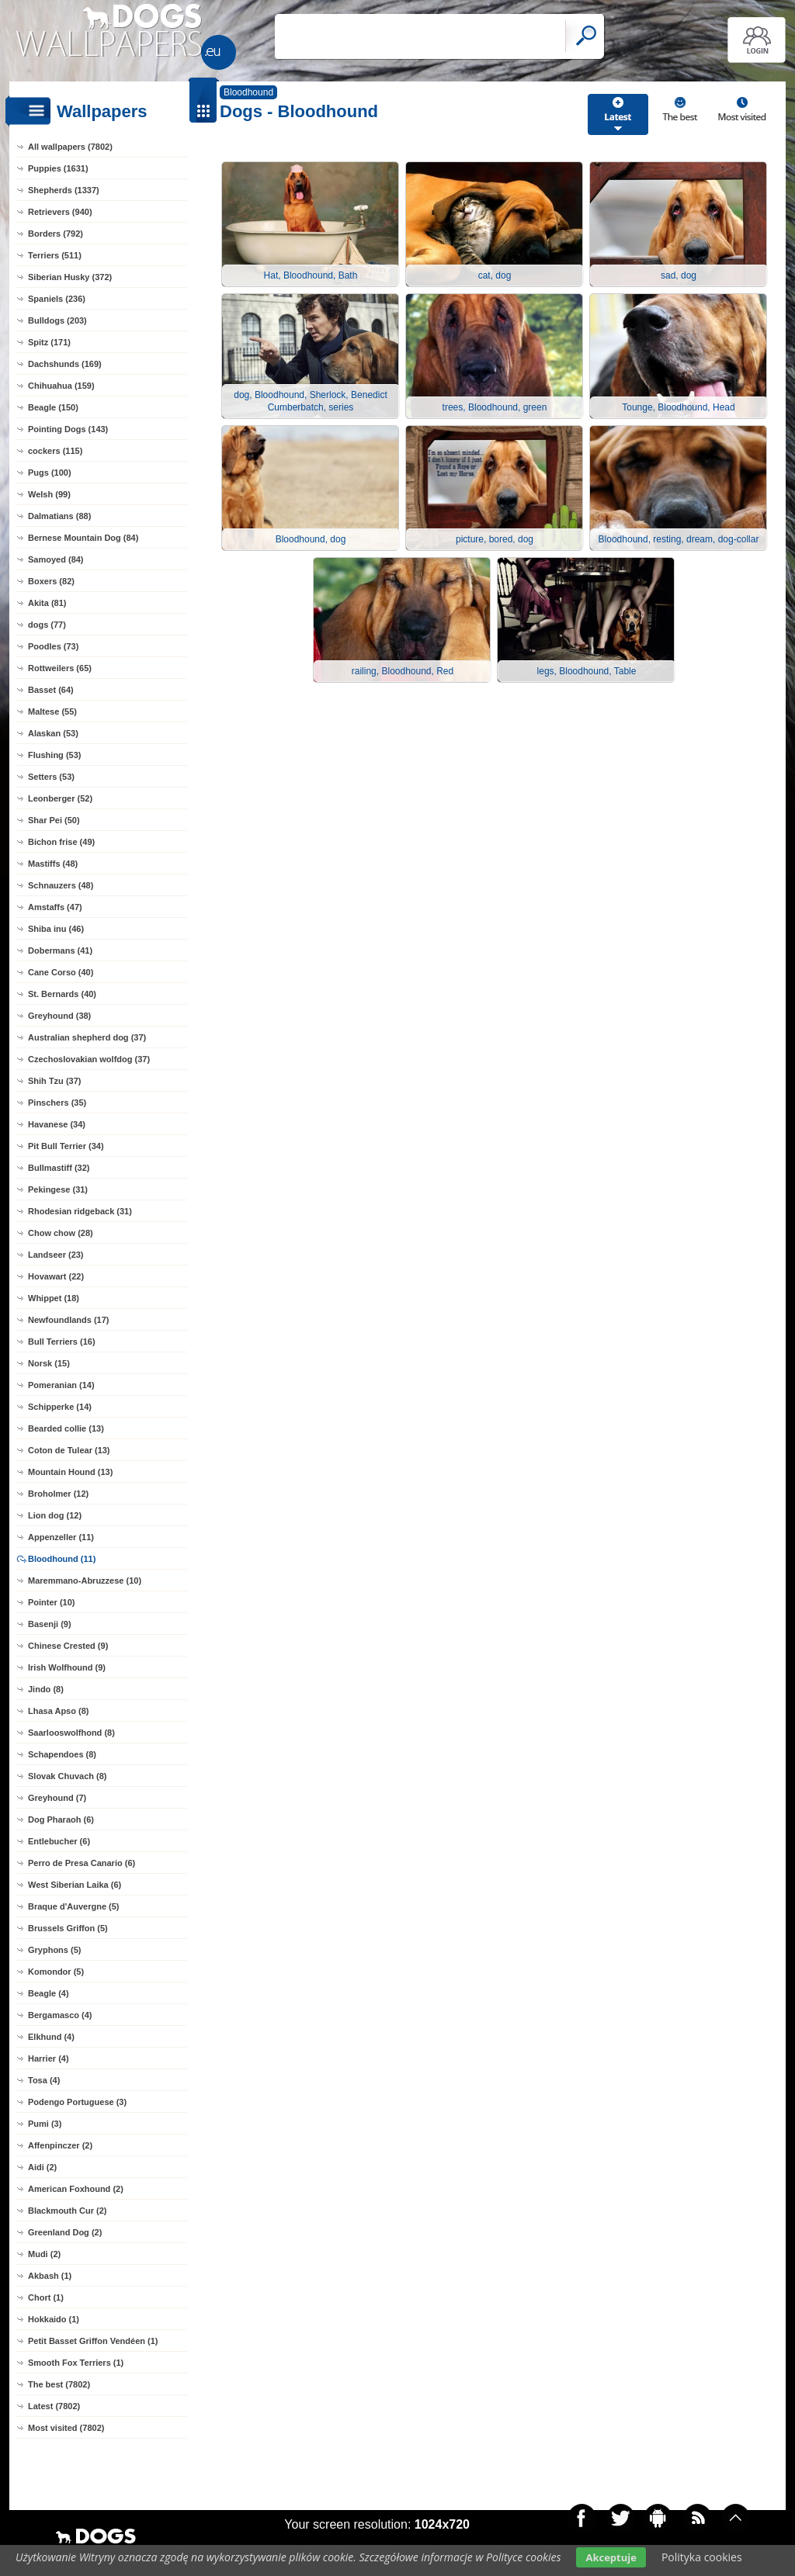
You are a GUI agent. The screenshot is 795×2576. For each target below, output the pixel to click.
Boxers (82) (51, 581)
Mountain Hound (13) (70, 1472)
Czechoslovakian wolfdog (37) (89, 1059)
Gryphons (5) (54, 1950)
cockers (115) (55, 450)
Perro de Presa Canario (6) (81, 1863)
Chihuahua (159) (61, 385)
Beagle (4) (48, 1993)
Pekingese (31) (58, 1189)
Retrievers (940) (60, 211)
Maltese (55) (52, 711)
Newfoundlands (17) (68, 1319)
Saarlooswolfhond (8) (71, 1732)
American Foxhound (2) (75, 2188)
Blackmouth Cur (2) (67, 2210)
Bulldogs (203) (57, 320)
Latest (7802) (54, 2406)
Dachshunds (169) (65, 364)
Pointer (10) (51, 1602)
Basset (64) (51, 689)
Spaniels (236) (56, 298)
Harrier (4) (48, 2058)
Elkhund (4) (51, 2036)
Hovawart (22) (56, 1276)
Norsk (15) (49, 1363)
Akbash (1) (49, 2275)
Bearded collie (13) (66, 1428)
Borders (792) (55, 233)
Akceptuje (610, 2557)
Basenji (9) (49, 1624)
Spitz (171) (49, 342)
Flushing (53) (54, 755)
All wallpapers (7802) (70, 146)
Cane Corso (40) (60, 972)
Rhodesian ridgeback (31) (80, 1211)
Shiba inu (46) (56, 928)
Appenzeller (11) (61, 1537)
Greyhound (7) (57, 1797)
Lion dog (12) (55, 1515)
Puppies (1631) (58, 168)
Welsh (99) (49, 494)
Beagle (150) (53, 407)
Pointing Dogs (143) (68, 429)
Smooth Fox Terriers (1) (75, 2362)
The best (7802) (59, 2384)
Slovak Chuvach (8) (67, 1776)
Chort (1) (46, 2297)
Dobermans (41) (60, 950)
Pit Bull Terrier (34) (66, 1146)
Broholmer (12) (58, 1493)
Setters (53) (51, 776)
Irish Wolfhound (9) (67, 1667)
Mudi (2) (44, 2254)
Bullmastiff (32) (58, 1167)
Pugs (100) (49, 472)
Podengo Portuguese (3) (77, 2102)
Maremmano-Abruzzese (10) (84, 1580)
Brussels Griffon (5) (68, 1928)
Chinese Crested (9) (68, 1645)
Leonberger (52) (60, 798)
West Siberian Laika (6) (74, 1884)
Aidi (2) (42, 2167)
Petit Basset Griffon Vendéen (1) (93, 2341)
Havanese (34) (56, 1124)
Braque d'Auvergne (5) (74, 1906)
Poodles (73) (53, 646)
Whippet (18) (53, 1298)
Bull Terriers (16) (61, 1341)
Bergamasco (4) (60, 2015)
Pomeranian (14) (61, 1385)
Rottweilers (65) (60, 668)
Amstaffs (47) (55, 907)
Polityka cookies (701, 2557)
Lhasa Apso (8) (58, 1711)
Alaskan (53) (53, 733)
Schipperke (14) (60, 1406)
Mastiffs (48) (53, 863)
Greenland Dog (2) (65, 2232)
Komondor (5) (56, 1971)
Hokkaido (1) (53, 2319)
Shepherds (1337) (63, 190)
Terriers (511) (55, 255)
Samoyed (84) (56, 559)
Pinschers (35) (57, 1102)
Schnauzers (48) (60, 885)
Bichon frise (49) (61, 842)
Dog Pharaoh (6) (61, 1819)
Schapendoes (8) (62, 1754)
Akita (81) (47, 603)
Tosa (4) (44, 2080)
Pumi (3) (44, 2123)
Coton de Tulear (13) (69, 1450)
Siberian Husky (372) (70, 277)
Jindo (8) (46, 1689)
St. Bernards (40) (62, 994)
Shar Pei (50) (54, 820)
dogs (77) (47, 624)
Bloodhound (248, 92)
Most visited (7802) (66, 2427)
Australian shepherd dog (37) (87, 1037)
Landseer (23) (56, 1254)
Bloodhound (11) (61, 1558)
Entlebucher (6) (59, 1841)
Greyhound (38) (59, 1015)
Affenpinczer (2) (60, 2145)
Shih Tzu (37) (54, 1080)
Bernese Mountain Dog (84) (83, 537)
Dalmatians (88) (59, 516)
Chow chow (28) (60, 1233)
